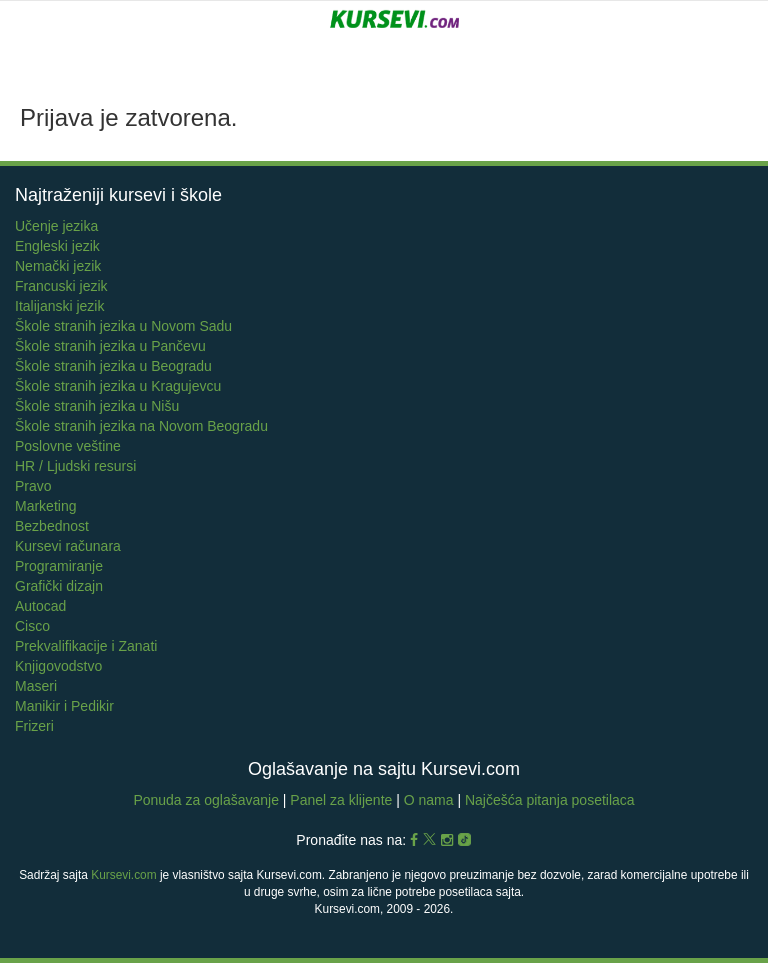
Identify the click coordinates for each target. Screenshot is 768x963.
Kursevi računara (68, 546)
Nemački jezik (58, 266)
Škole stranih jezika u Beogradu (113, 366)
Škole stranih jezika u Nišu (97, 406)
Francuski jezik (61, 286)
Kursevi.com (123, 875)
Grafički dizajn (59, 586)
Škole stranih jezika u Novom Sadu (123, 326)
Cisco (32, 626)
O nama (429, 800)
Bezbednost (52, 526)
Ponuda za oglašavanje (207, 800)
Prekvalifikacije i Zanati (86, 646)
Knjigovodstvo (58, 666)
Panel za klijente (343, 800)
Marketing (45, 506)
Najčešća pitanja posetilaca (550, 800)
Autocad (40, 606)
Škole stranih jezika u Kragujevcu (118, 386)
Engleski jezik (57, 246)
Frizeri (34, 726)
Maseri (36, 686)
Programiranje (59, 566)
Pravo (33, 486)
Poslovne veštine (68, 446)
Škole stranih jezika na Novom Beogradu (141, 426)
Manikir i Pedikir (64, 706)
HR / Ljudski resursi (75, 466)
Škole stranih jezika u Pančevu (110, 346)
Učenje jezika (56, 226)
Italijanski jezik (59, 306)
